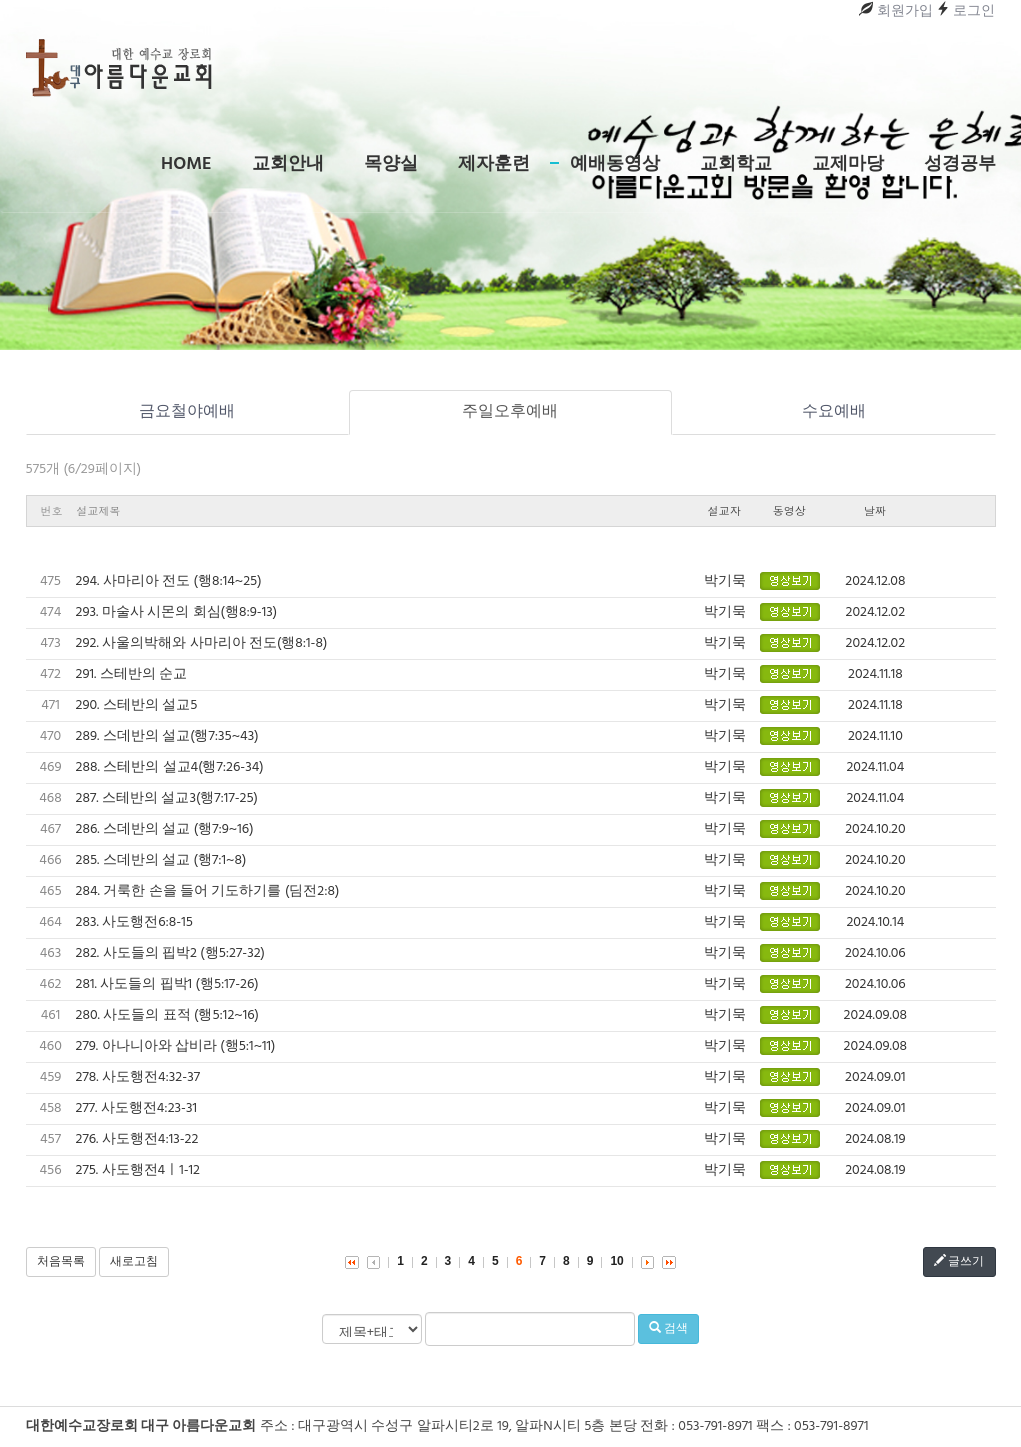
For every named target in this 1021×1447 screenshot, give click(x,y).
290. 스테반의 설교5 (137, 705)
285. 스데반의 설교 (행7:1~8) (161, 860)
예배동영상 (615, 164)
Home (186, 164)
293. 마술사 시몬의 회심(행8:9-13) (177, 612)
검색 (668, 1329)
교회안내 (288, 164)
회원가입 (895, 11)
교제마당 (848, 164)
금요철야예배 (187, 412)
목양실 (391, 164)
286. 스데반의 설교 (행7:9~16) (165, 829)
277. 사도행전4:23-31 (137, 1108)
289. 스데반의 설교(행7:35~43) (167, 736)
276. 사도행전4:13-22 (137, 1139)
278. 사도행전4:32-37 (138, 1077)
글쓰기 (959, 1262)
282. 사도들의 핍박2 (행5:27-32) (170, 953)
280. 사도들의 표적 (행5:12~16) (167, 1015)
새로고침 (134, 1262)
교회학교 (736, 164)
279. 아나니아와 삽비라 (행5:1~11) (176, 1046)
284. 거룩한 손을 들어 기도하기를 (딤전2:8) (208, 891)
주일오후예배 (510, 412)
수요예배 (834, 412)
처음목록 (61, 1262)
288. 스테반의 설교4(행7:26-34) (170, 767)
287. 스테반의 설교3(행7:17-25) (167, 798)
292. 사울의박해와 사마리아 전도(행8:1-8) (202, 643)
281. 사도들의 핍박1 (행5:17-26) (167, 984)
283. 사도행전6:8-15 (134, 922)
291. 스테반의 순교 (132, 674)
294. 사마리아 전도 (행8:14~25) (169, 581)
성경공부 (960, 164)
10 (616, 1261)
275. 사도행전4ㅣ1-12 (138, 1170)
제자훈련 (494, 164)
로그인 (965, 11)
